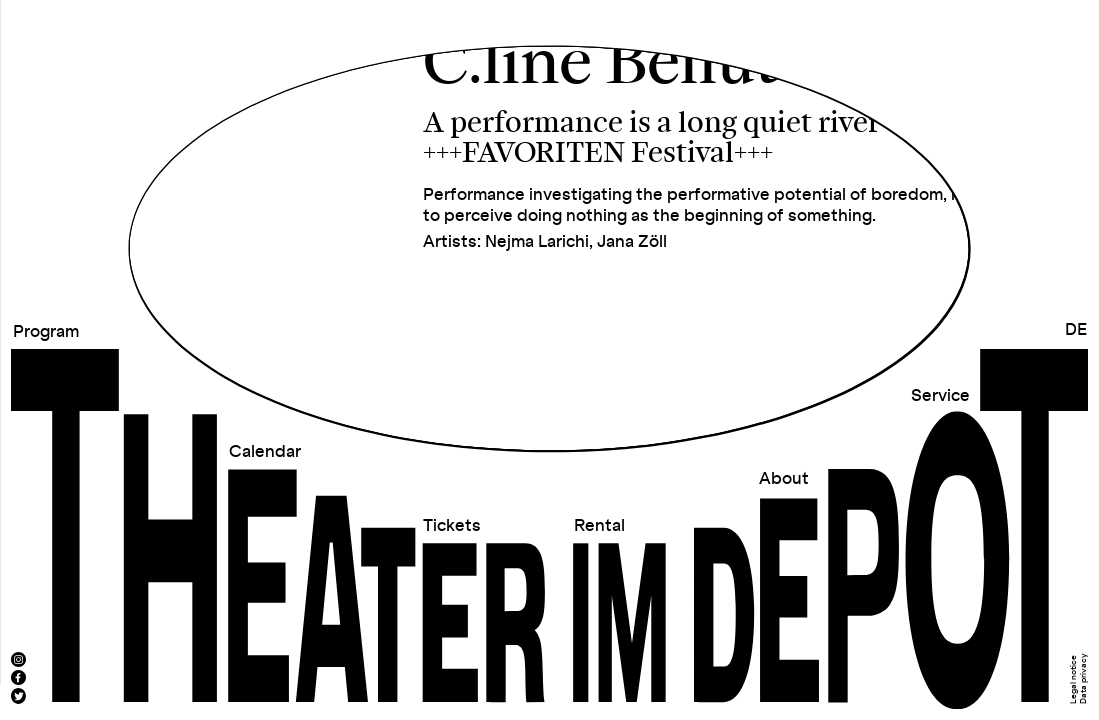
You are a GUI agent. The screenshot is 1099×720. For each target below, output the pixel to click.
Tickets (452, 526)
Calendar (265, 452)
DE (1076, 330)
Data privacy (1082, 678)
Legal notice (1073, 679)
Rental (599, 526)
